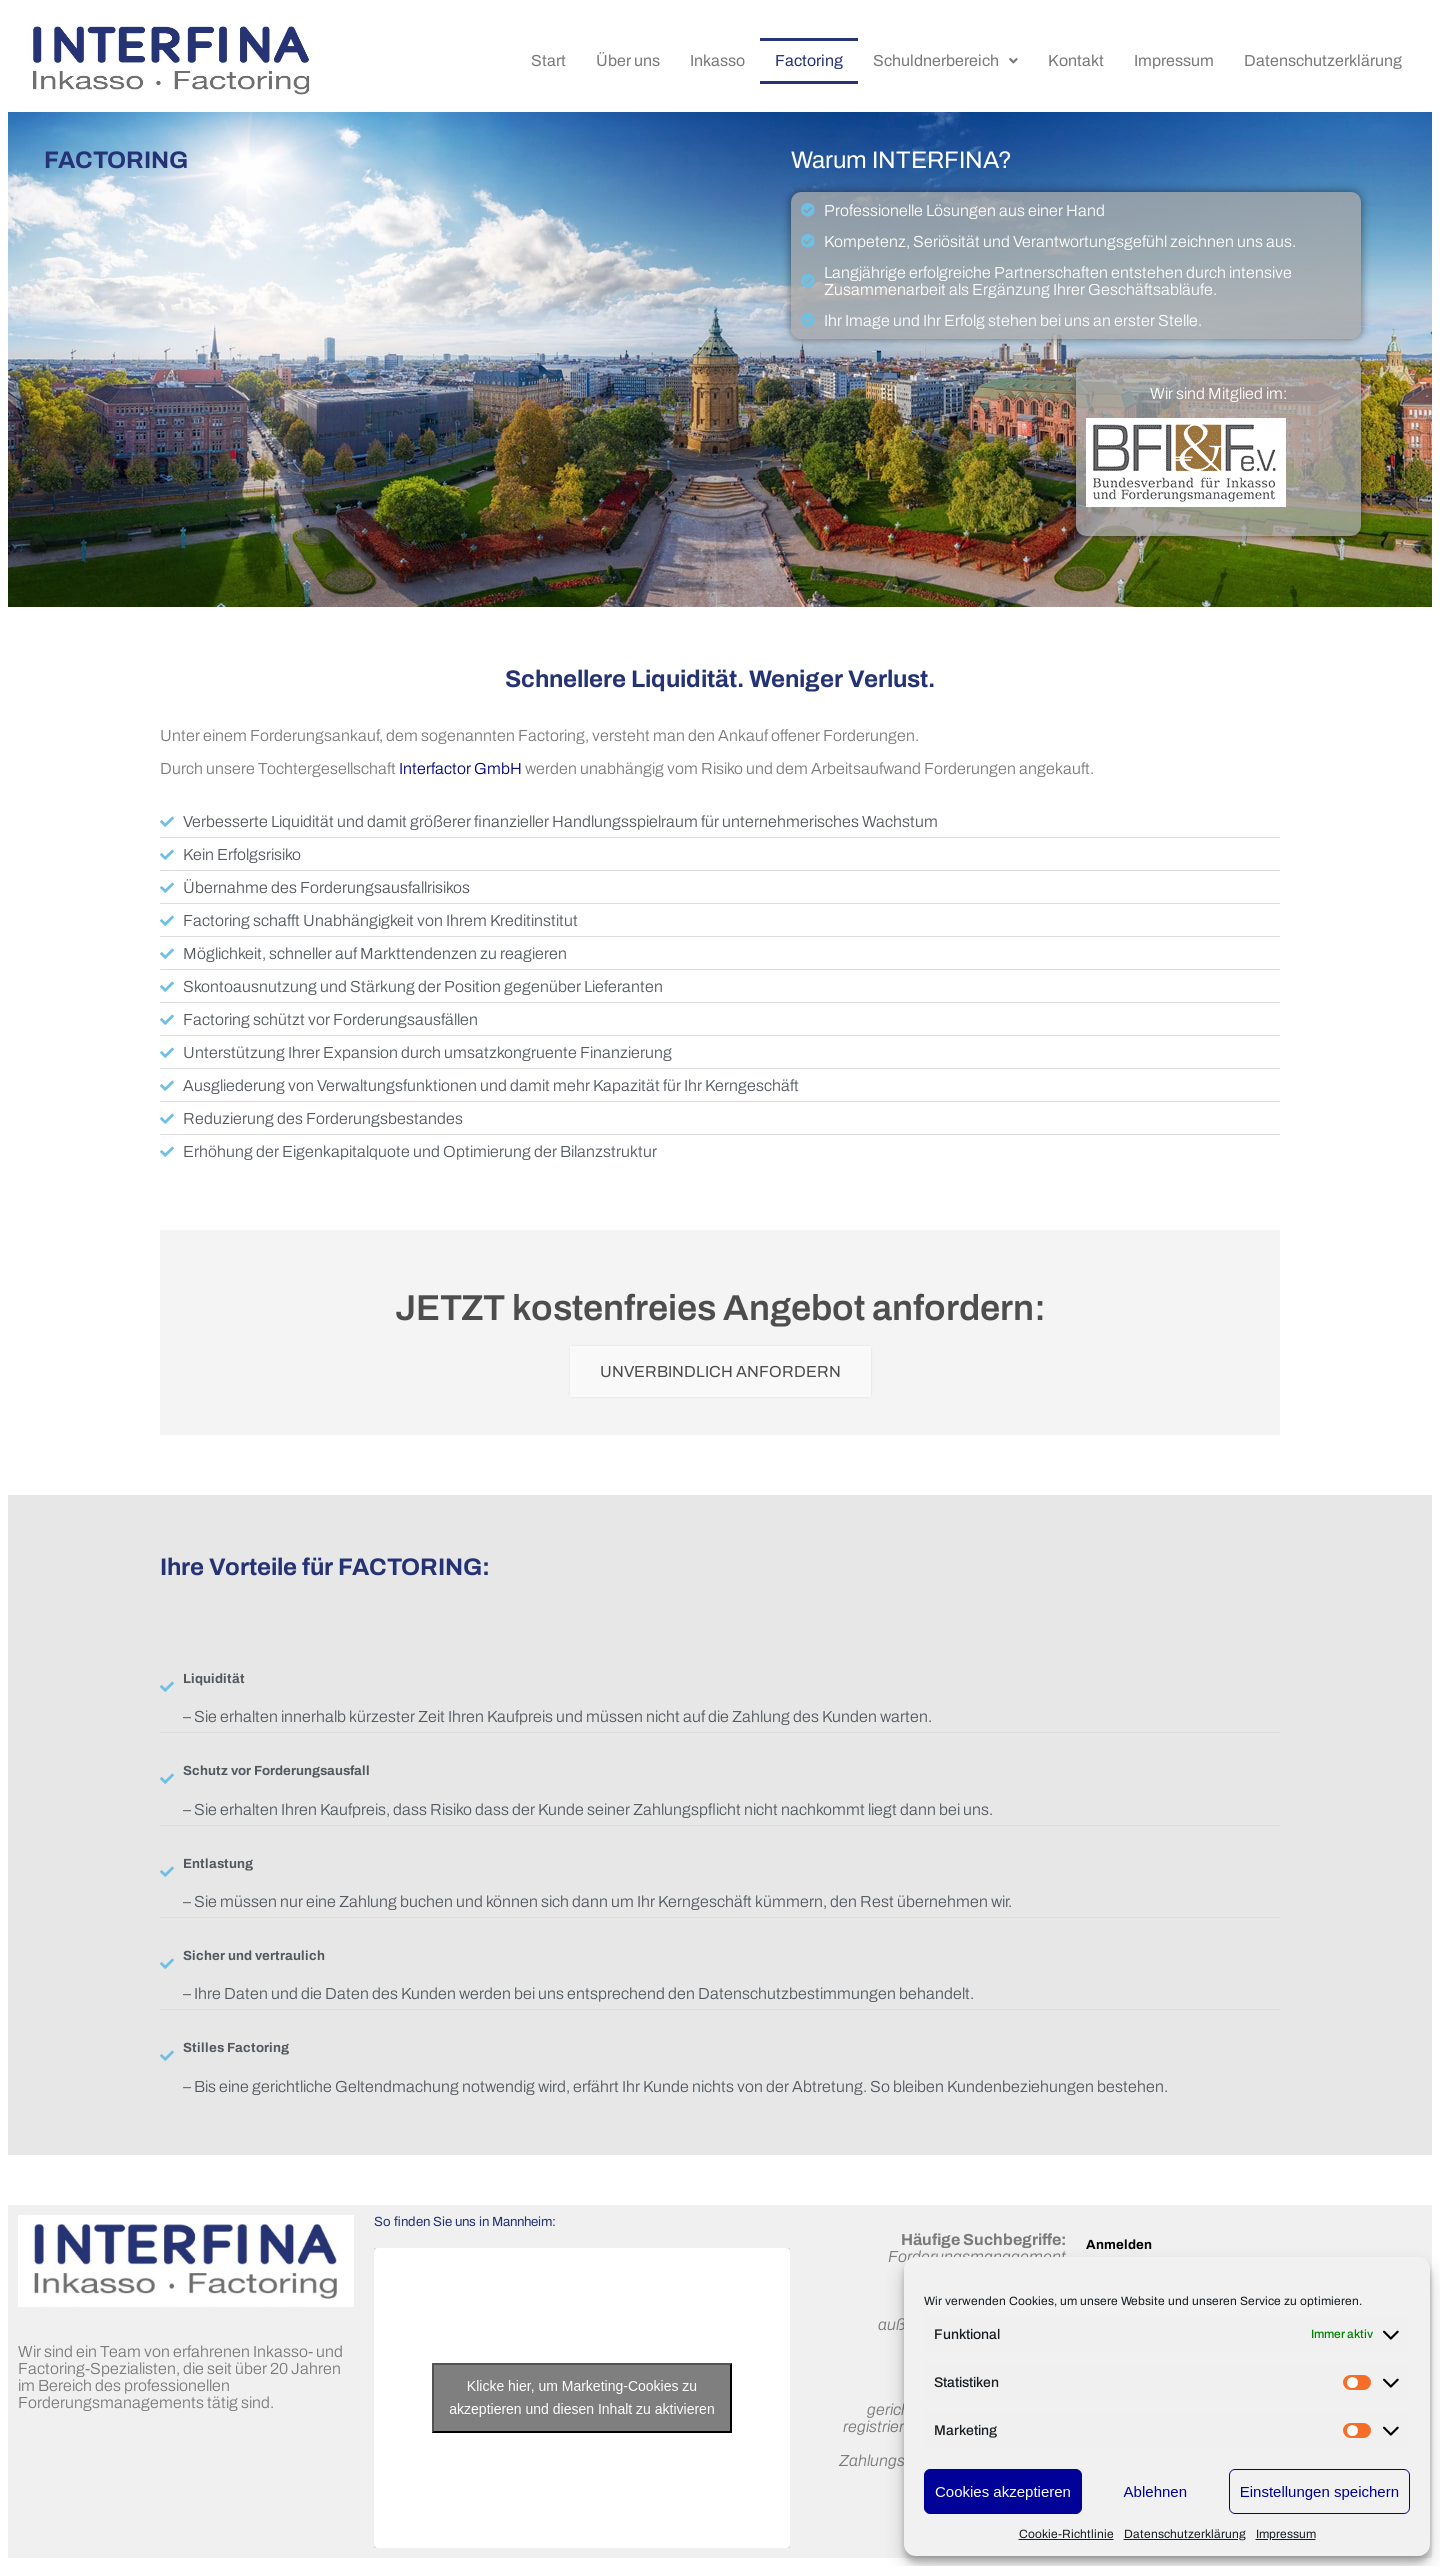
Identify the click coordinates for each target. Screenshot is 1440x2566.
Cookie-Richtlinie (1066, 2534)
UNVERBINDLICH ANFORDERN (720, 1371)
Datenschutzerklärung (1185, 2534)
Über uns (628, 60)
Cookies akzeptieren (1003, 2491)
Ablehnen (1155, 2491)
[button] (945, 61)
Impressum (1286, 2534)
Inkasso (717, 60)
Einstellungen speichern (1319, 2491)
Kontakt (1076, 60)
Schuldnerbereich (945, 60)
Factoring (809, 60)
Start (548, 60)
